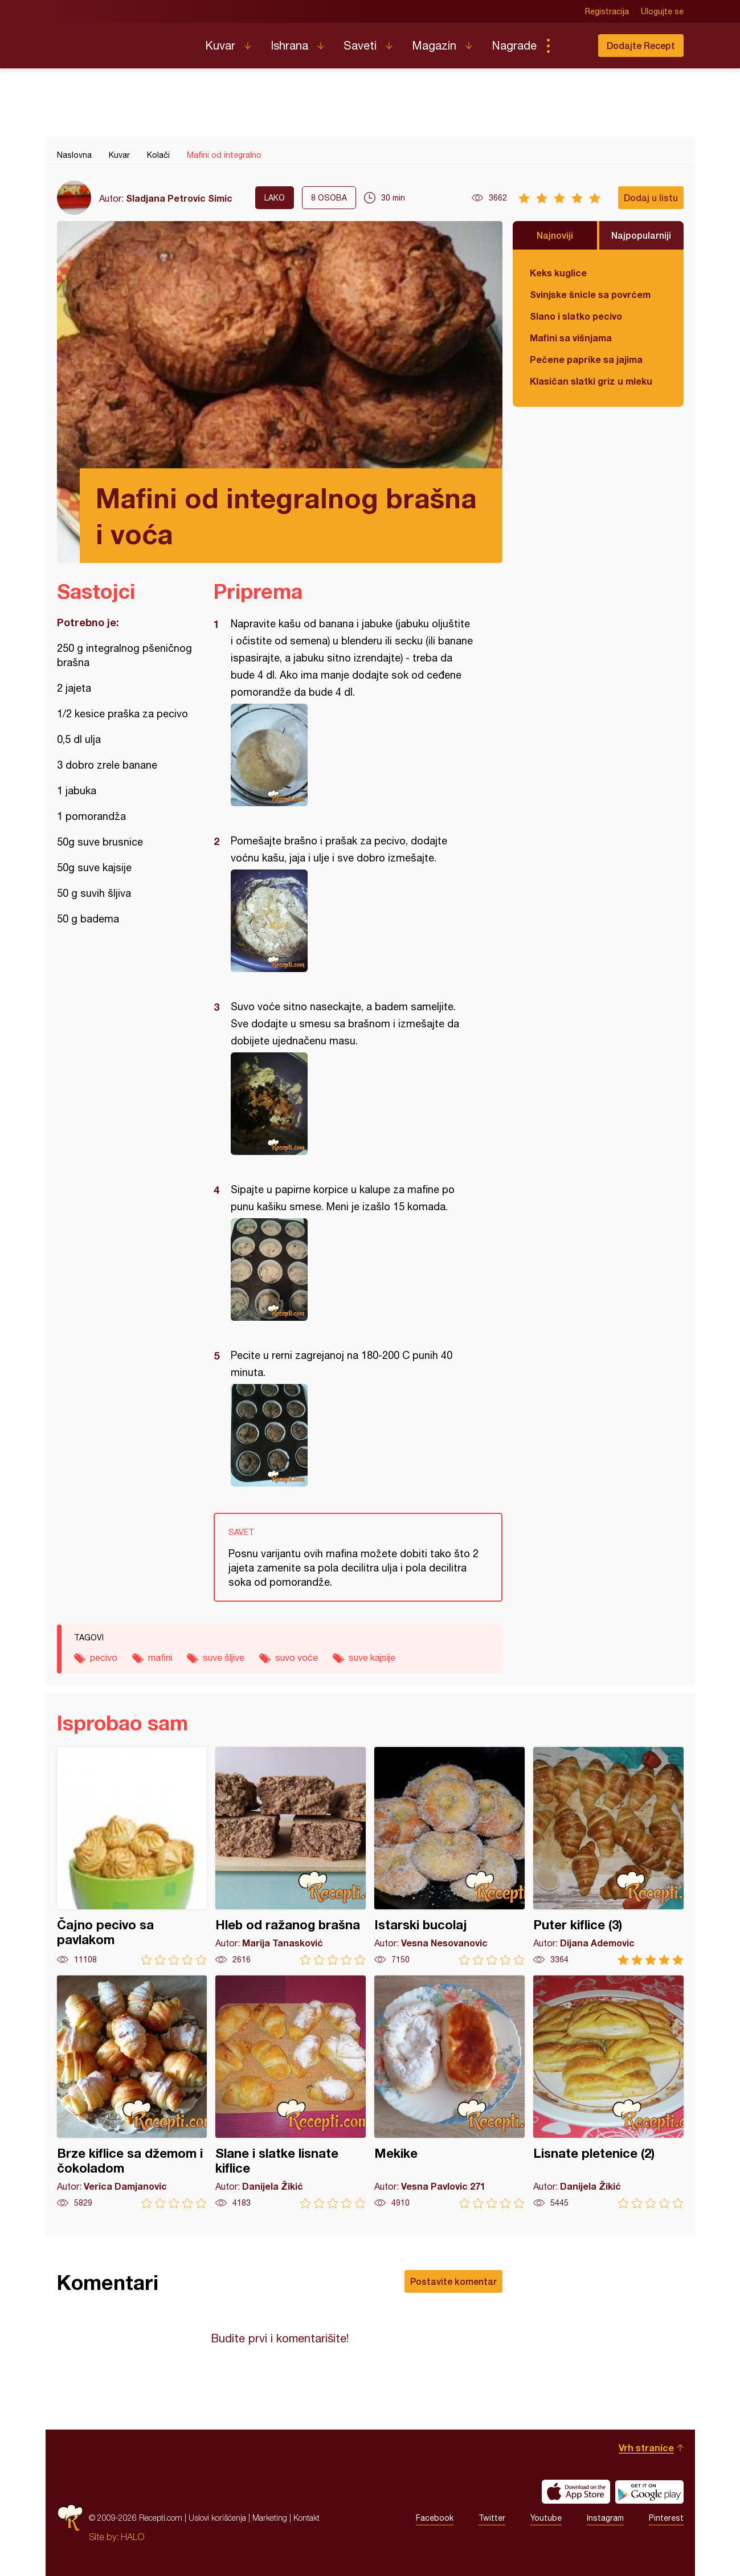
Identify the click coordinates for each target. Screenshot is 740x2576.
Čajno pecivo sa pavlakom (132, 1856)
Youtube (546, 2517)
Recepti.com (122, 41)
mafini (160, 1657)
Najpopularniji (641, 235)
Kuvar (220, 45)
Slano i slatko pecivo (576, 316)
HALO (132, 2537)
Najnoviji (555, 235)
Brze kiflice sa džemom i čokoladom (132, 2091)
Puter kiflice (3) (608, 1856)
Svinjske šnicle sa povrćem (590, 294)
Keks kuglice (558, 272)
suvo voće (296, 1657)
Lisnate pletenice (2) (608, 2091)
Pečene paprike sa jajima (586, 359)
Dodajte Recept (641, 45)
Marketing (269, 2517)
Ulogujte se (662, 11)
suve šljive (223, 1657)
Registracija (607, 11)
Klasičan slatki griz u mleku (591, 380)
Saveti (360, 45)
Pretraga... (571, 46)
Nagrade (514, 45)
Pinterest (666, 2517)
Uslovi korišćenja (217, 2517)
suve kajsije (372, 1657)
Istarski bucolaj (449, 1856)
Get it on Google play (649, 2492)
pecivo (103, 1657)
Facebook (434, 2517)
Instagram (605, 2517)
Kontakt (306, 2517)
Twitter (492, 2517)
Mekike (449, 2091)
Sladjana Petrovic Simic (179, 198)
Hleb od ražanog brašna (290, 1856)
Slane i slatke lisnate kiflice (290, 2091)
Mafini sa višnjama (571, 337)
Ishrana (289, 45)
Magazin (434, 45)
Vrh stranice (646, 2447)
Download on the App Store (576, 2492)
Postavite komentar (453, 2281)
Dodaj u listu (651, 197)
